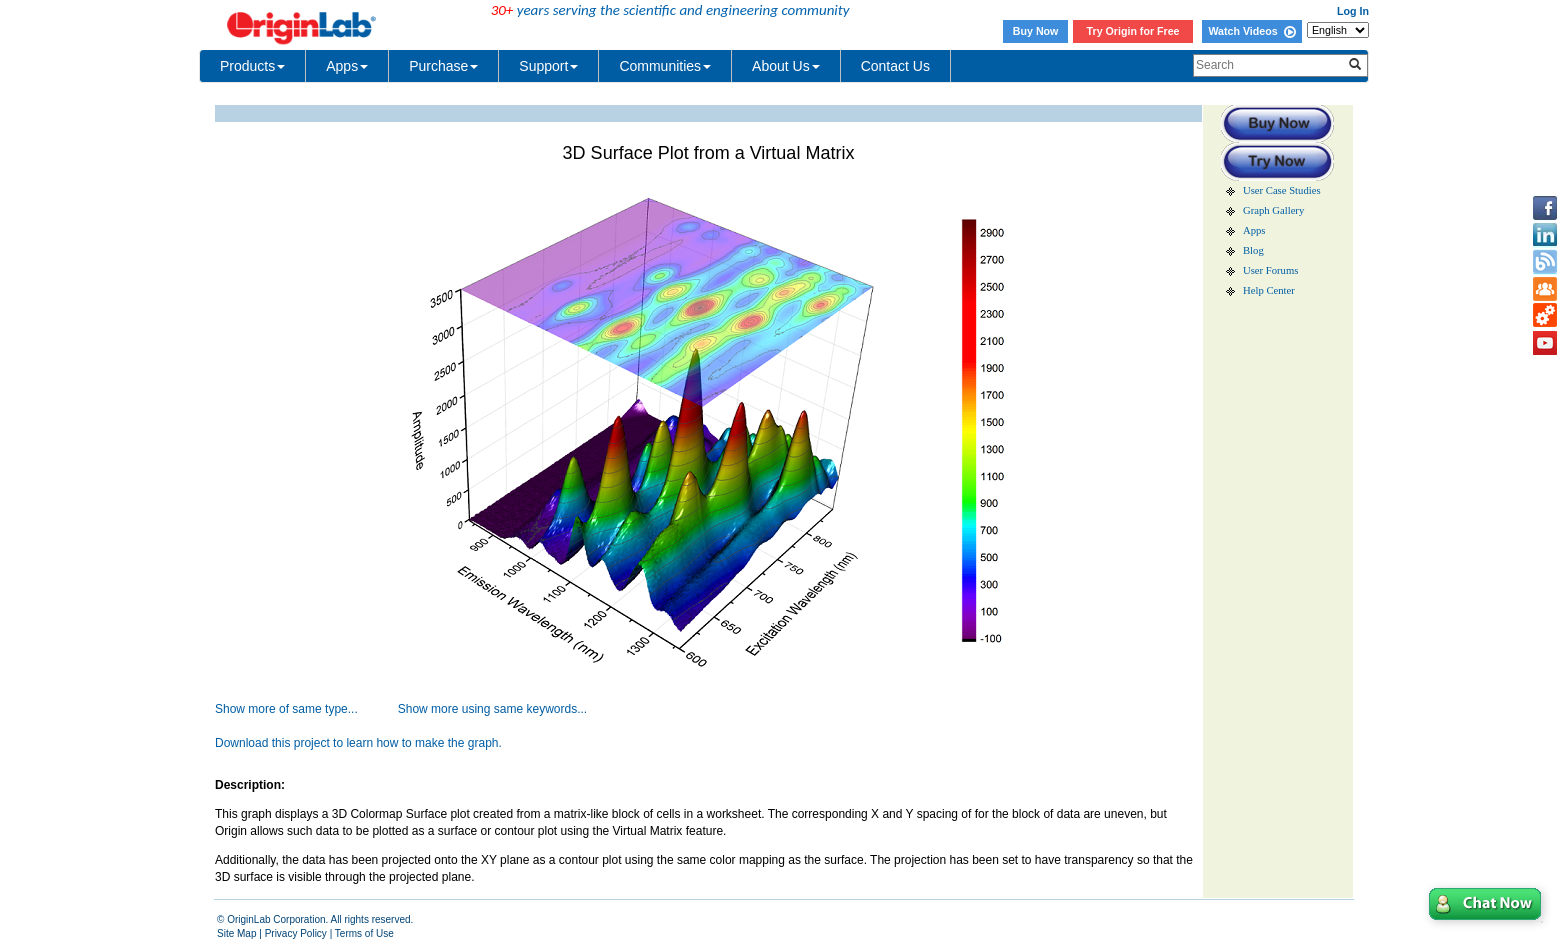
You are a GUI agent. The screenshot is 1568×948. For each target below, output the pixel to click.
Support (548, 66)
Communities (665, 66)
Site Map (236, 933)
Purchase (443, 66)
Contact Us (895, 66)
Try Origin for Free (1133, 31)
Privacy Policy (296, 933)
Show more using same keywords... (492, 709)
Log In (1353, 11)
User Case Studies (1282, 190)
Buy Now (1036, 31)
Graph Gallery (1273, 210)
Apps (347, 66)
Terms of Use (364, 933)
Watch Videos (1251, 31)
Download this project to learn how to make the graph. (358, 743)
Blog (1253, 250)
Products (252, 66)
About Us (786, 66)
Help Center (1269, 290)
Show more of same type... (286, 709)
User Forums (1270, 270)
